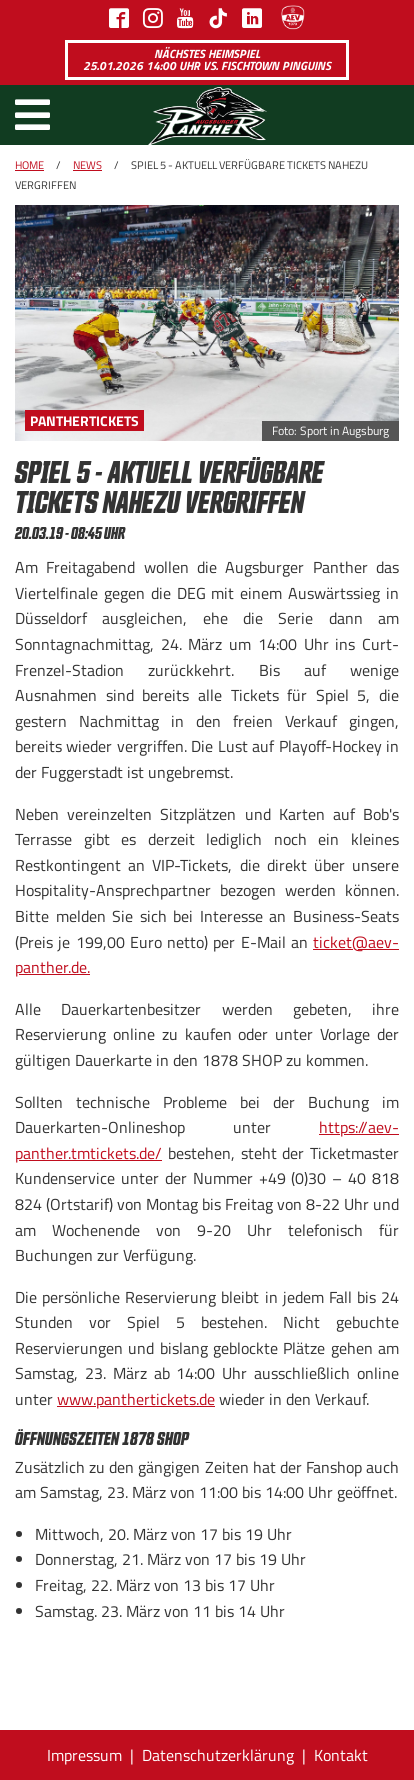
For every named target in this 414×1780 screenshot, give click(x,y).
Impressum (84, 1755)
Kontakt (341, 1755)
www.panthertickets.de (136, 1399)
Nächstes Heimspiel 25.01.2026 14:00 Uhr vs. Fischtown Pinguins (207, 59)
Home (29, 165)
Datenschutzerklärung (218, 1755)
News (87, 165)
